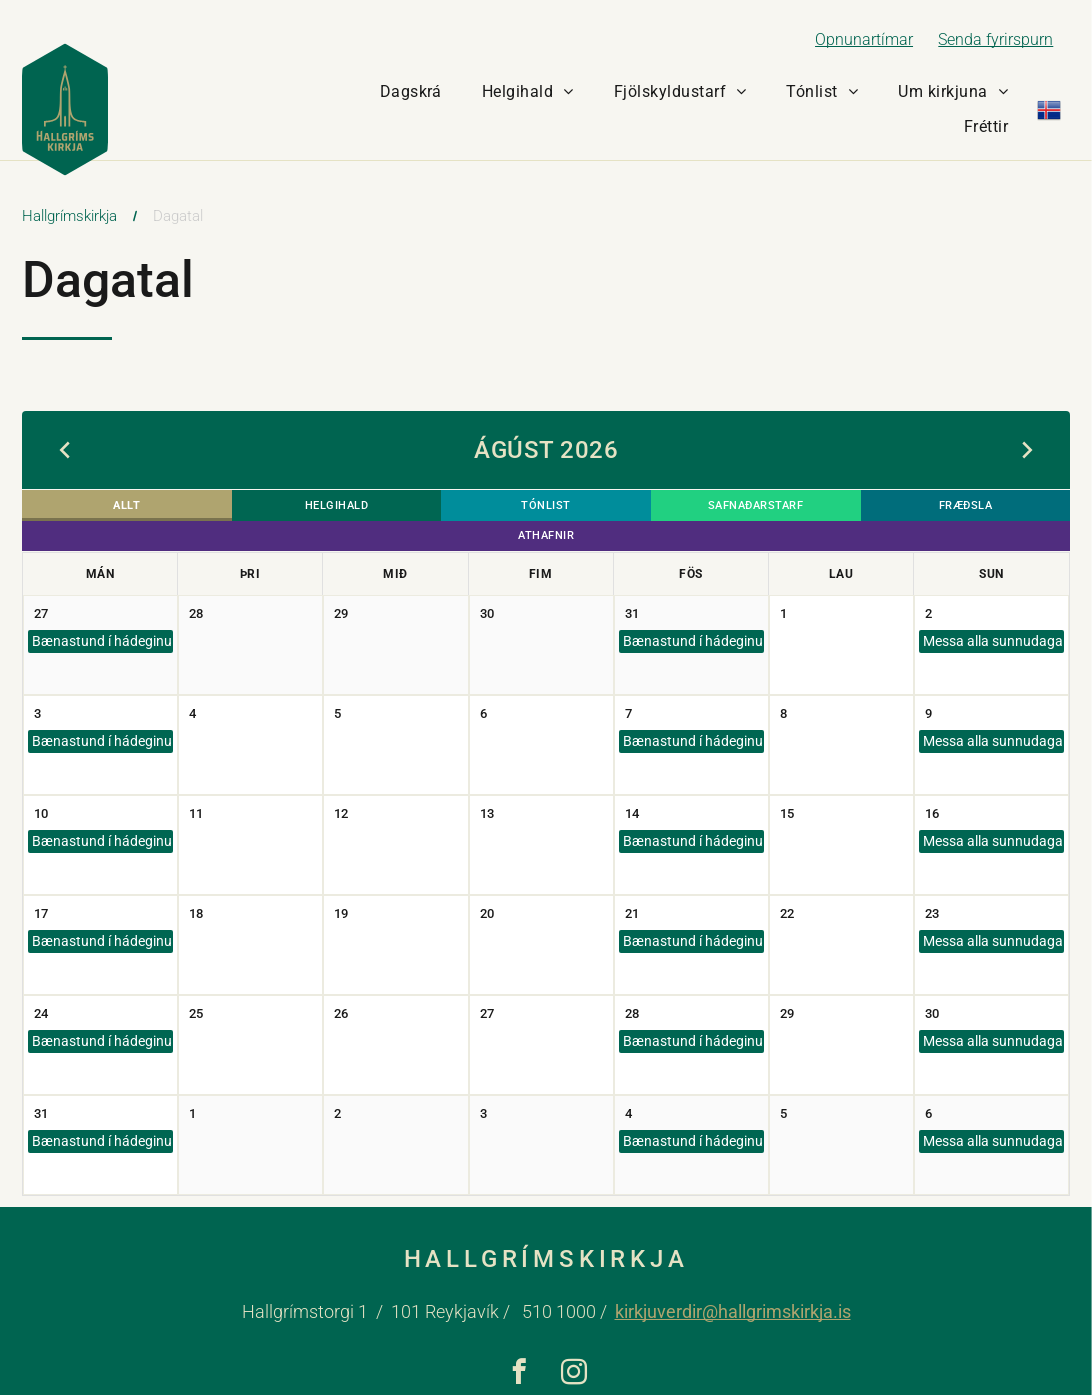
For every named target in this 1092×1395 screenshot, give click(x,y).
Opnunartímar (864, 39)
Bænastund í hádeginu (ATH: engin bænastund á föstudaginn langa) (100, 614)
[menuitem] (411, 92)
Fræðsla (808, 507)
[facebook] (518, 1348)
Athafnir (983, 507)
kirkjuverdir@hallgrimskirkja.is (733, 1285)
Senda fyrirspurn (995, 39)
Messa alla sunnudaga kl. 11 (991, 614)
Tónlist (458, 507)
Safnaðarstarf (634, 507)
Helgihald (284, 507)
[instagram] (573, 1348)
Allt (109, 507)
